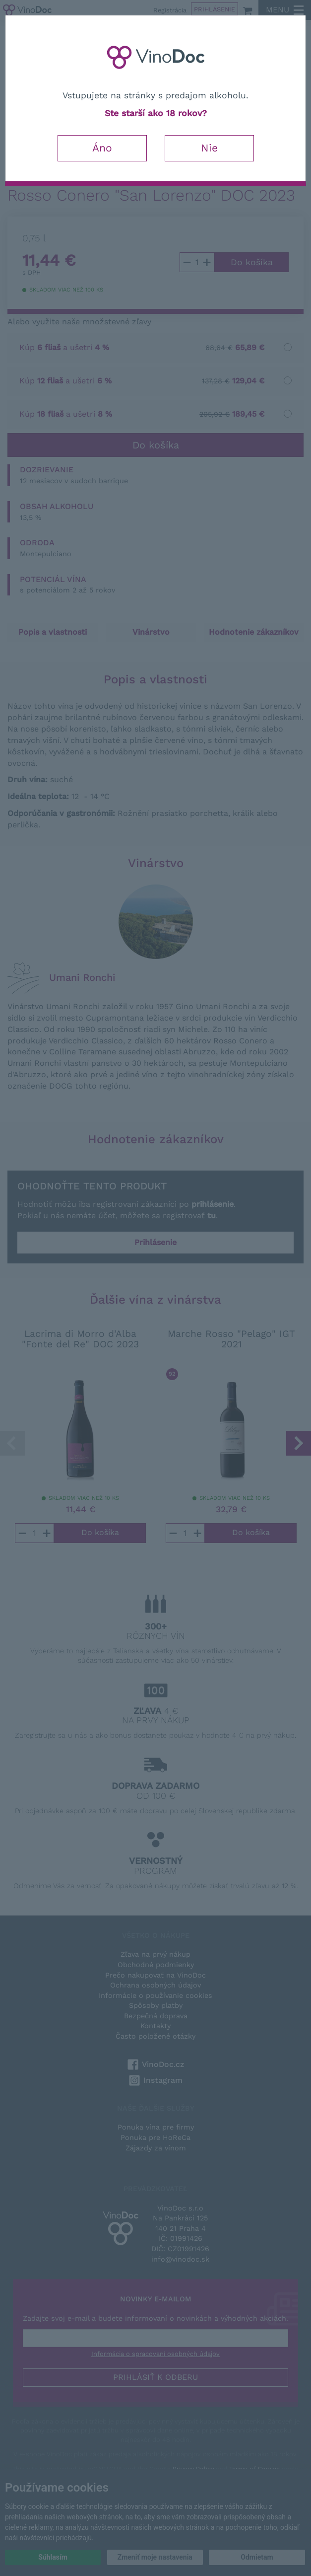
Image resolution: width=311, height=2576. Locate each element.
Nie (209, 148)
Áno (102, 148)
